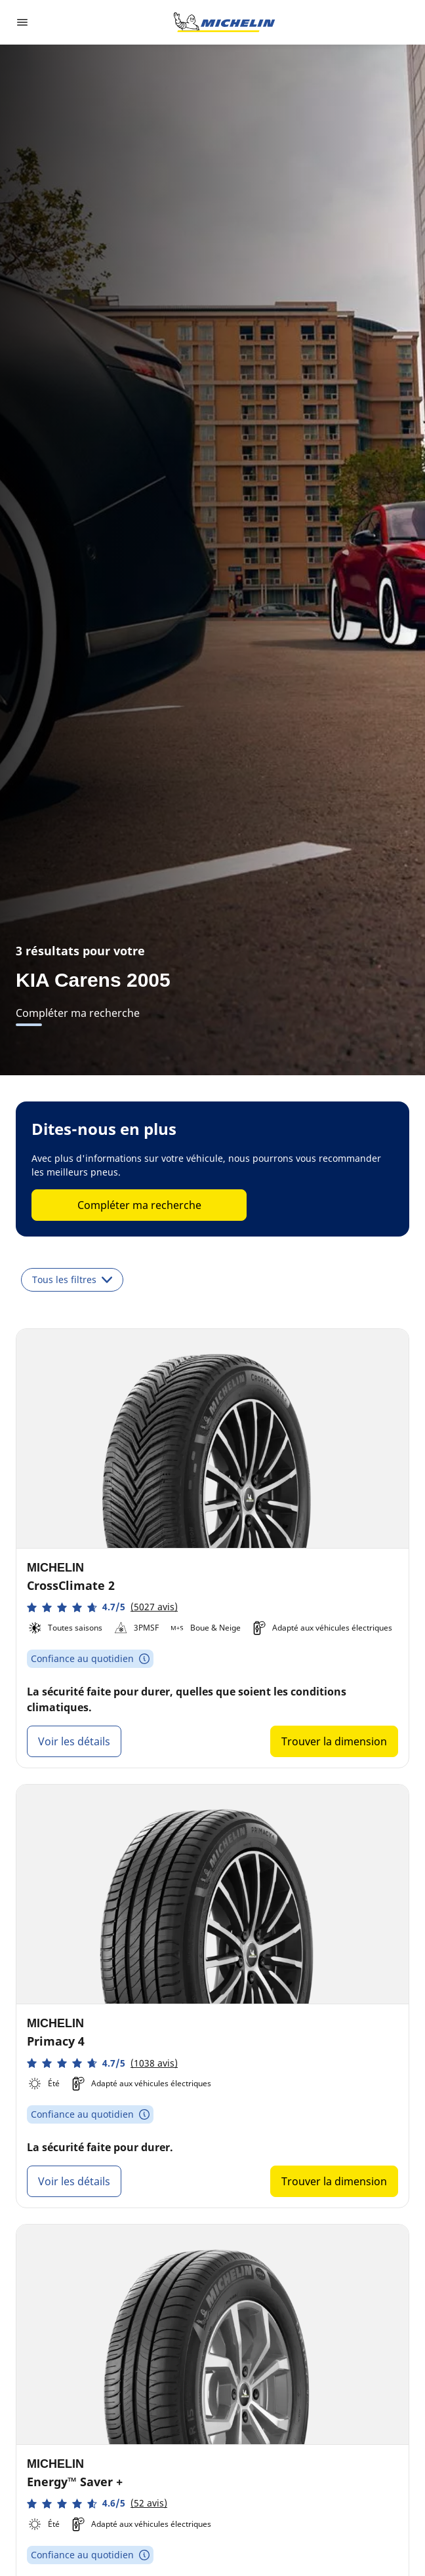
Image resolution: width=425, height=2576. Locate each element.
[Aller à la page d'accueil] (224, 22)
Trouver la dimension (334, 1741)
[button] (102, 1607)
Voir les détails (74, 1741)
